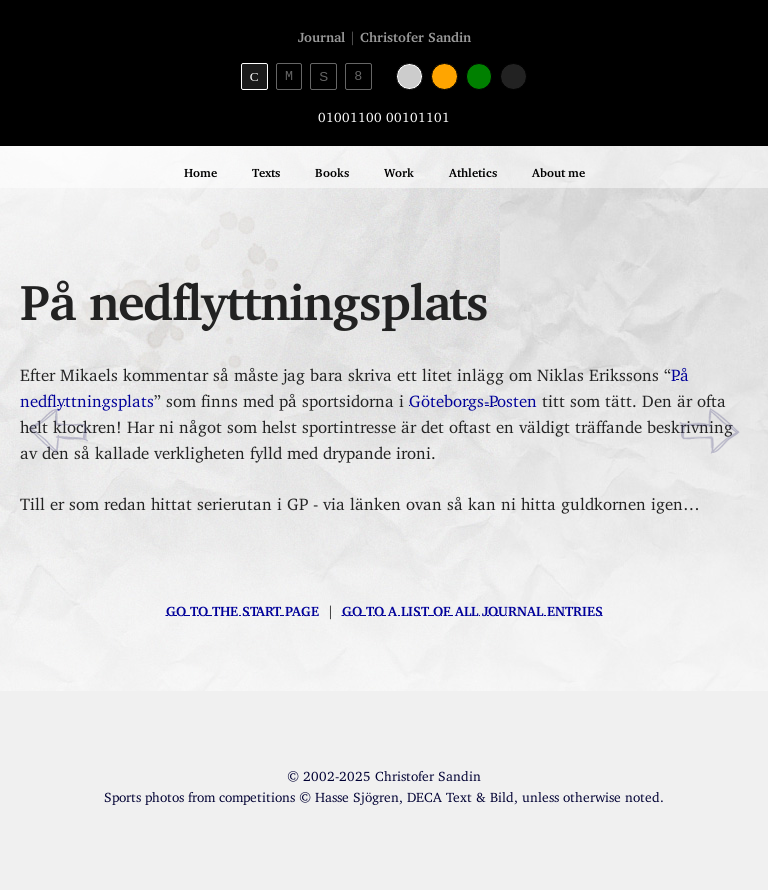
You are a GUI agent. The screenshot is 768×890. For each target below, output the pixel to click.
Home (200, 169)
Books (332, 169)
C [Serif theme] (254, 76)
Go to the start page (242, 608)
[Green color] (479, 76)
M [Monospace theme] (289, 76)
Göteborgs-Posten (473, 397)
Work (399, 169)
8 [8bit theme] (358, 76)
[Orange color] (444, 76)
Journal (321, 34)
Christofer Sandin (415, 34)
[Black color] (513, 76)
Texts (266, 169)
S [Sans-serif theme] (323, 76)
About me (558, 169)
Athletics (473, 169)
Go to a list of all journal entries (472, 608)
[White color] (409, 76)
